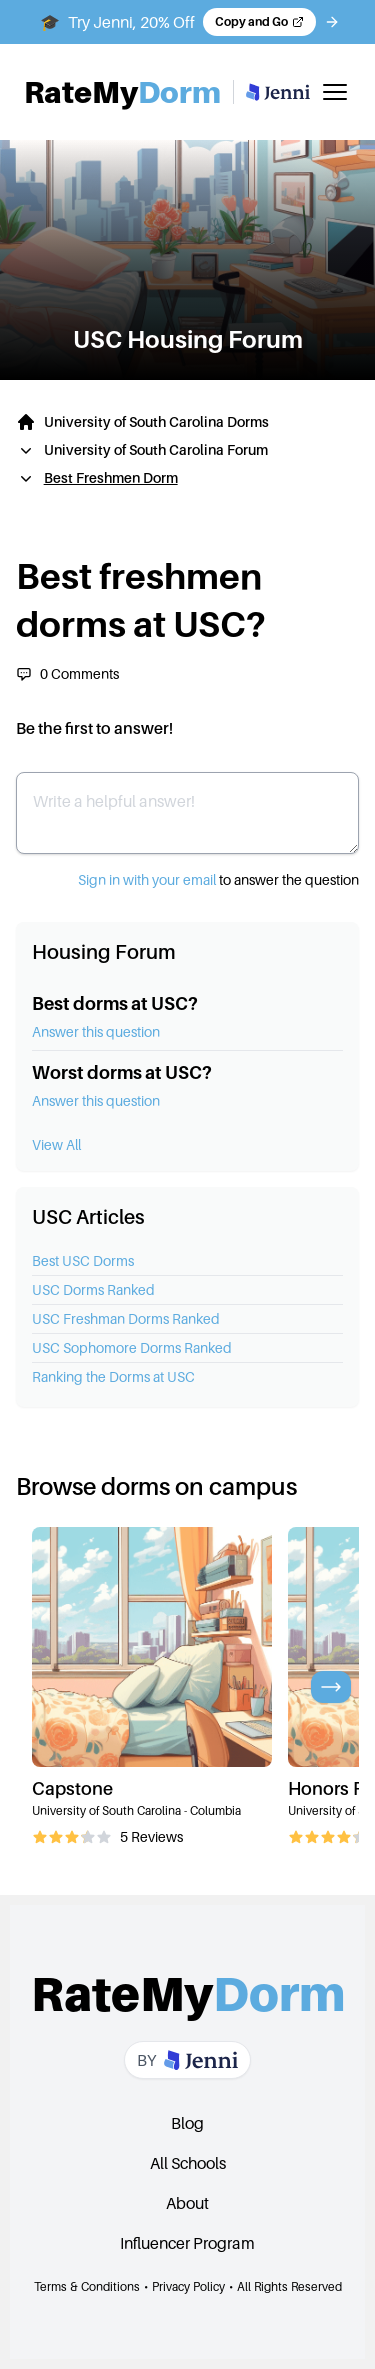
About (187, 2203)
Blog (187, 2123)
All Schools (188, 2163)
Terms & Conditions (87, 2286)
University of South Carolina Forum (156, 449)
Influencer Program (187, 2243)
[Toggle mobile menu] (335, 92)
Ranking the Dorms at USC (113, 1376)
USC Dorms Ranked (93, 1289)
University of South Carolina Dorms (156, 421)
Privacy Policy (188, 2286)
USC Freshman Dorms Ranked (126, 1318)
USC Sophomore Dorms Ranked (132, 1347)
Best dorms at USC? (115, 1003)
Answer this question (96, 1031)
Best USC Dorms (83, 1260)
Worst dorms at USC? (122, 1072)
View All (56, 1144)
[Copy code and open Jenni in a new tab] (259, 22)
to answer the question (218, 879)
